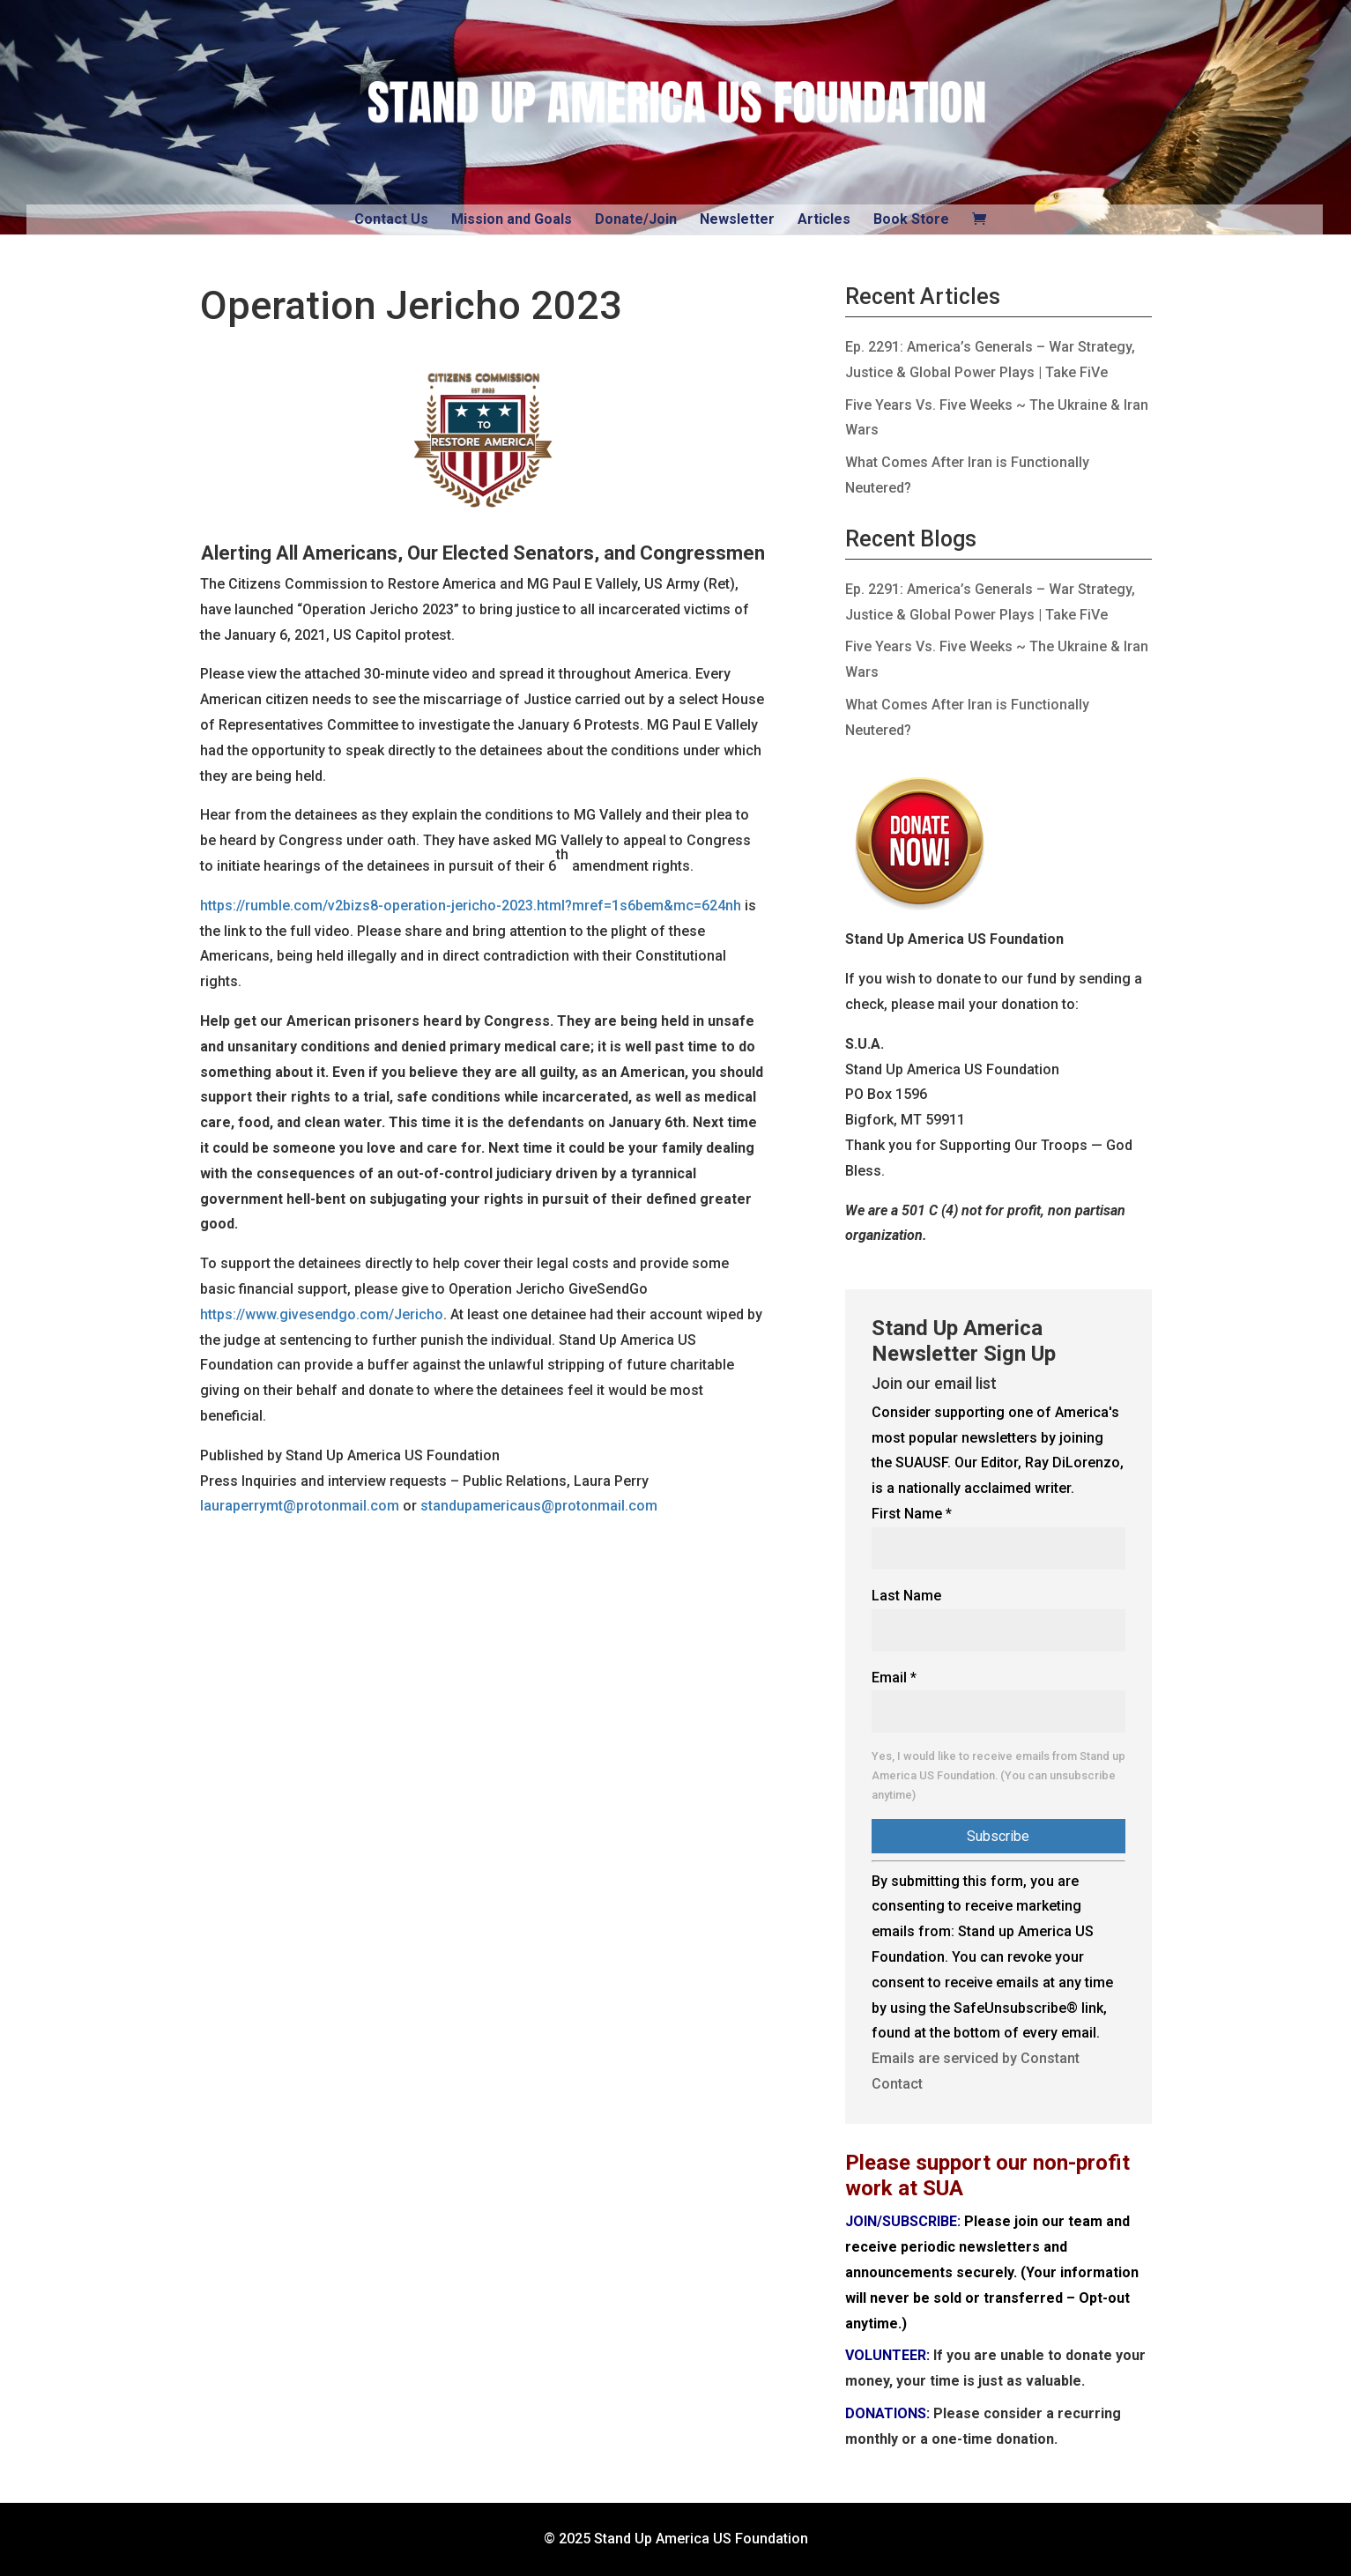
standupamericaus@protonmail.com (538, 1505)
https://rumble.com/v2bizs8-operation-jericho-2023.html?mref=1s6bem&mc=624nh (470, 905)
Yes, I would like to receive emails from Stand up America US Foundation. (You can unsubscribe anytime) (998, 1775)
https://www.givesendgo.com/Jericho (321, 1314)
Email (894, 1677)
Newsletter (737, 219)
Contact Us (391, 219)
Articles (824, 219)
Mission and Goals (511, 219)
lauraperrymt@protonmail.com (299, 1505)
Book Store (911, 219)
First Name (912, 1513)
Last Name (906, 1595)
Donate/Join (636, 219)
